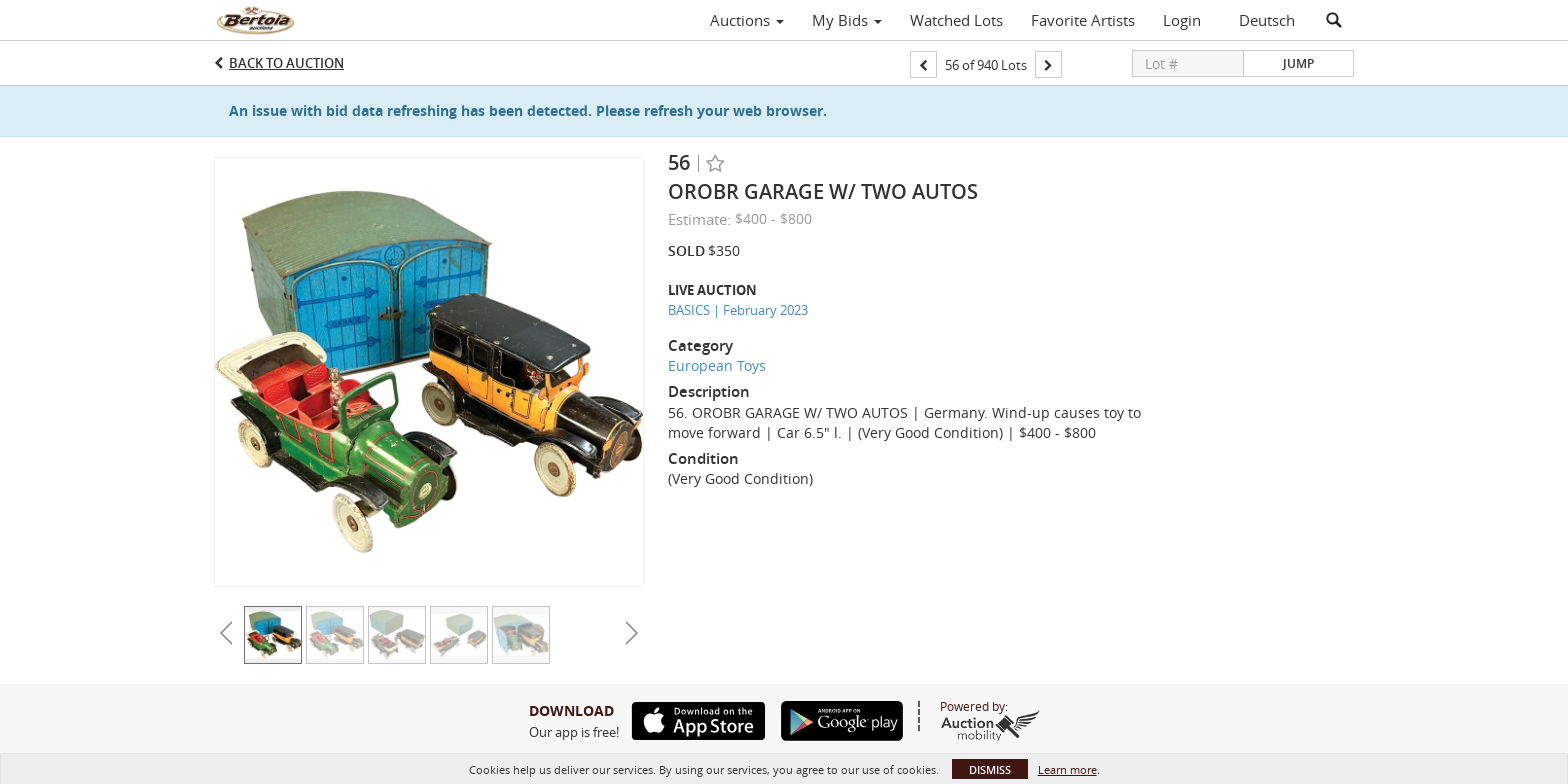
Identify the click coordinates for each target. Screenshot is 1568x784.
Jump (1298, 63)
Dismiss (990, 769)
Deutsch (1267, 20)
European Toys (717, 365)
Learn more (1067, 769)
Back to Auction (286, 63)
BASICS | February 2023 (738, 310)
